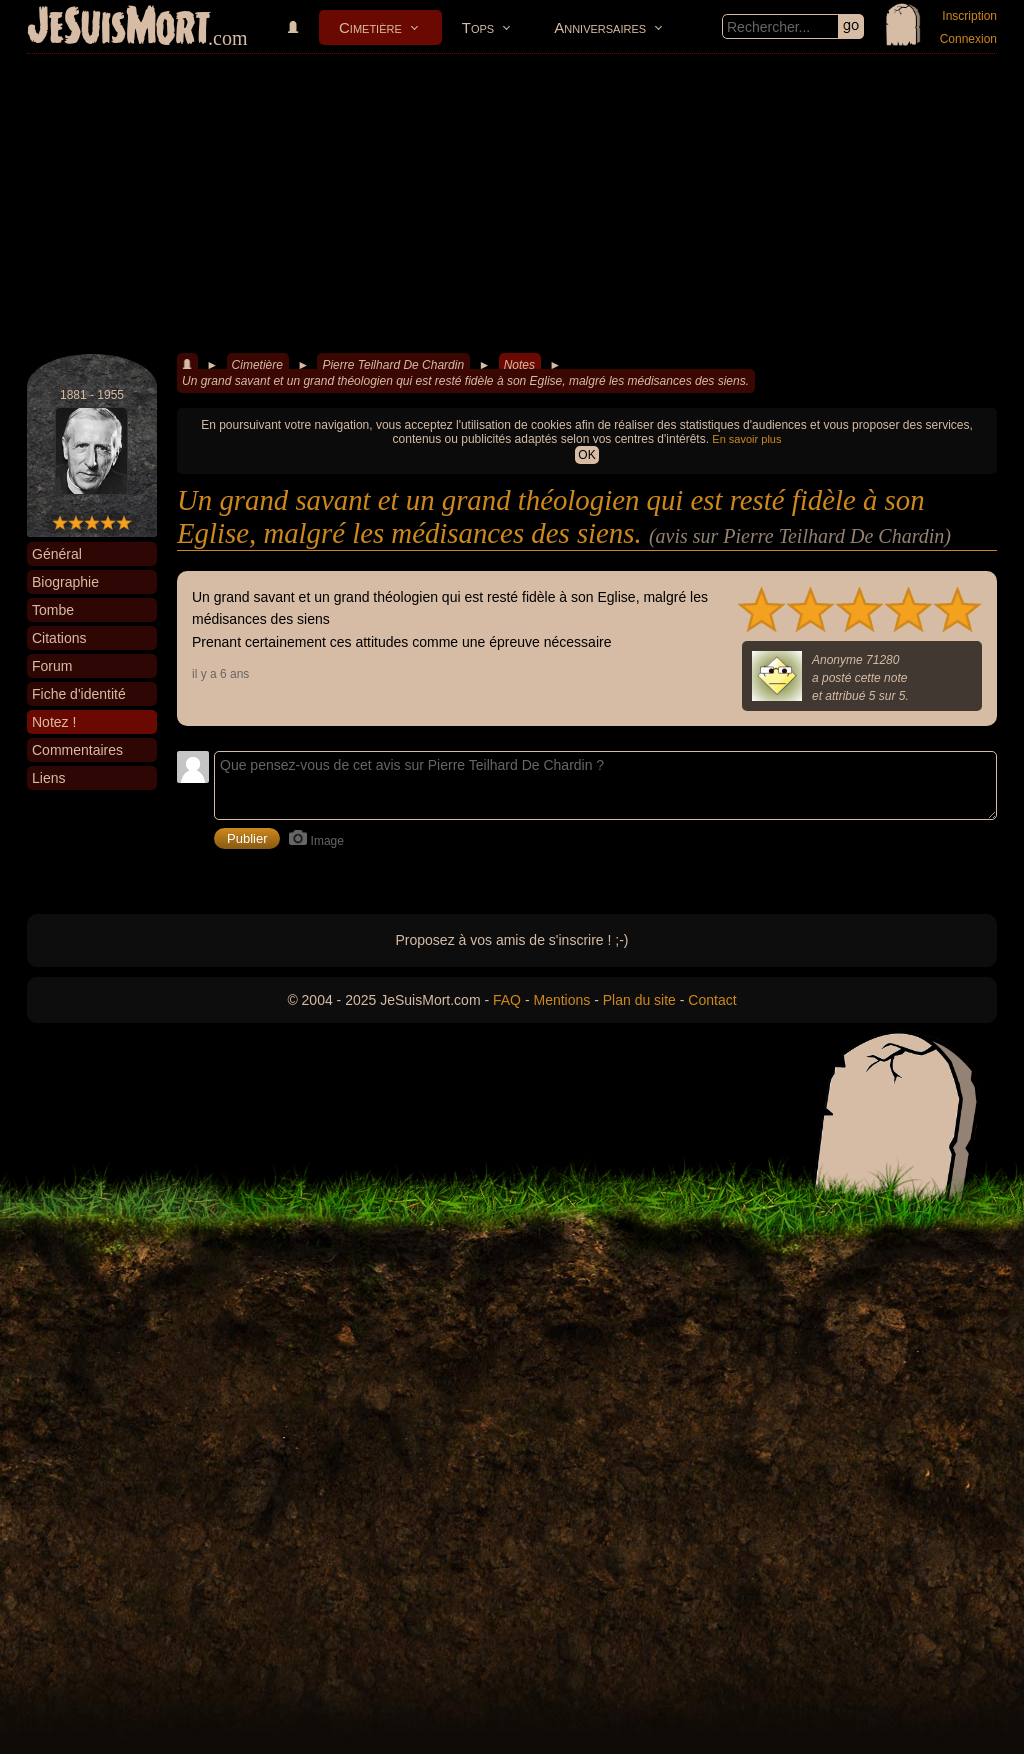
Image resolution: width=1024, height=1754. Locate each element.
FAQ (507, 1000)
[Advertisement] (512, 204)
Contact (712, 1000)
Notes (519, 365)
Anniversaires (600, 27)
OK (586, 455)
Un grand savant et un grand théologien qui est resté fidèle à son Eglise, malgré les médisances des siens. (465, 381)
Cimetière (370, 27)
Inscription (969, 16)
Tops (478, 27)
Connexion (968, 39)
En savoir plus (746, 439)
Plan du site (639, 1000)
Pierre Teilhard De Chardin (393, 365)
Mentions (561, 1000)
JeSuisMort (119, 28)
